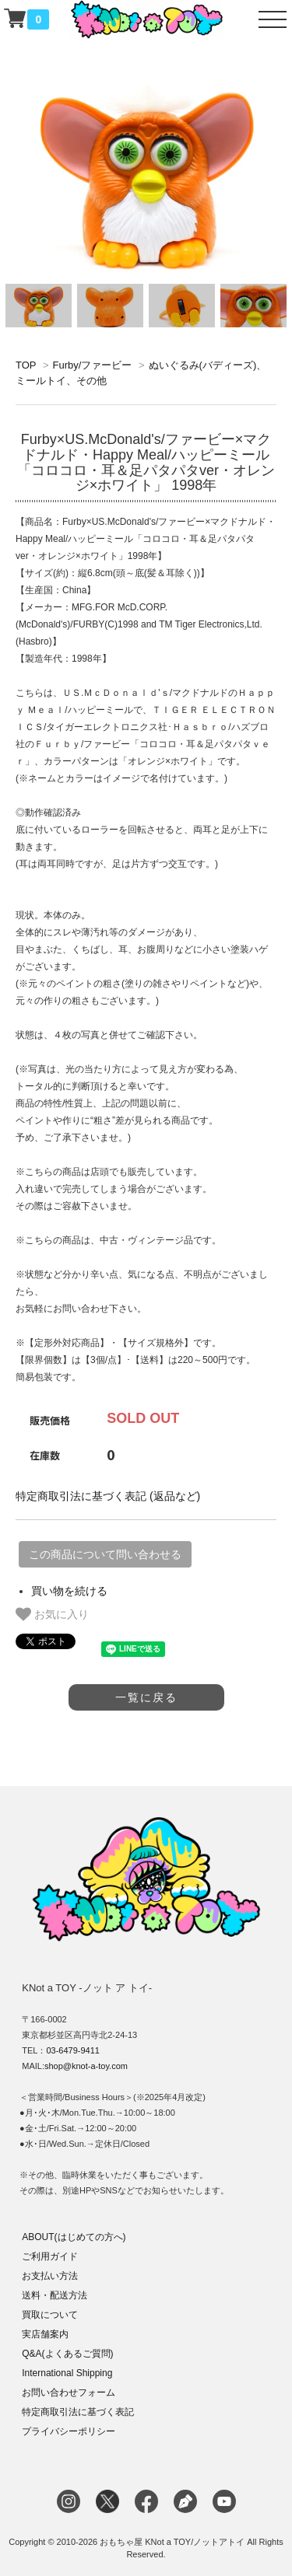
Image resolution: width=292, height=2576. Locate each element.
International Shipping (67, 2373)
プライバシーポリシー (68, 2431)
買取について (50, 2314)
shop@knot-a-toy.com (86, 2066)
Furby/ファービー (92, 365)
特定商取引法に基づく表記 (78, 2411)
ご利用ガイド (50, 2256)
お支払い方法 (50, 2275)
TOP (26, 365)
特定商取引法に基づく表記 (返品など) (108, 1496)
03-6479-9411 (73, 2050)
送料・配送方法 (54, 2295)
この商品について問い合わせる (105, 1554)
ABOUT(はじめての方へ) (73, 2237)
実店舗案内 (45, 2334)
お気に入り (52, 1614)
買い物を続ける (69, 1591)
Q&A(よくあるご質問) (67, 2353)
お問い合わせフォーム (68, 2392)
